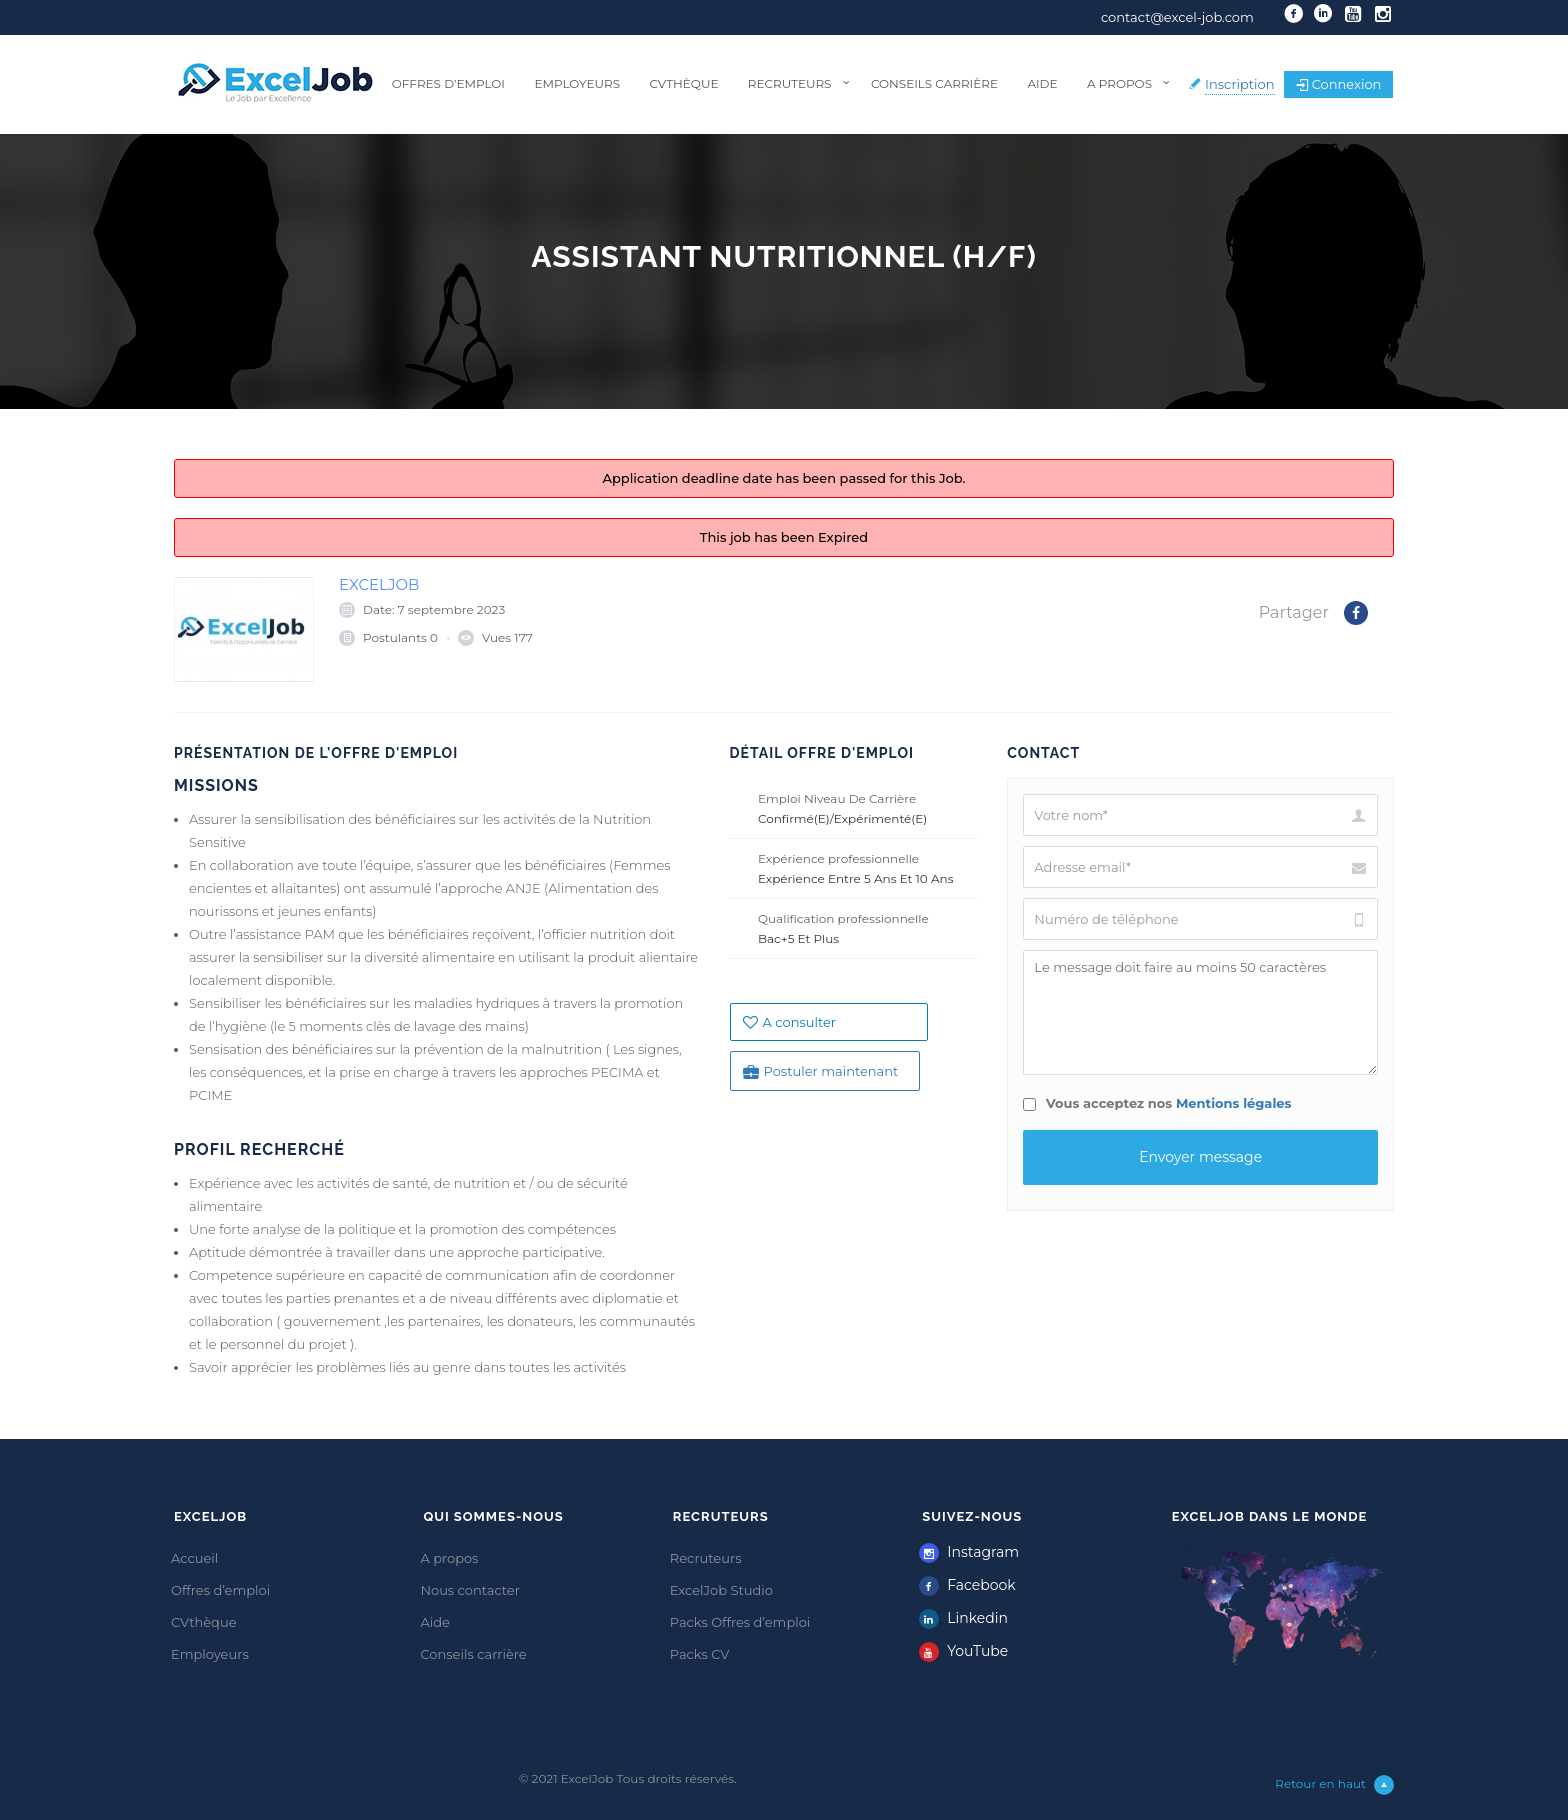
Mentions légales (1234, 1103)
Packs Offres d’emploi (740, 1622)
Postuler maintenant (821, 1071)
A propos (1119, 83)
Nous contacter (470, 1590)
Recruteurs (790, 83)
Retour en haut (1334, 1785)
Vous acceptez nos (1157, 1103)
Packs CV (700, 1654)
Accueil (194, 1558)
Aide (1042, 83)
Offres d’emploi (448, 83)
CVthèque (683, 83)
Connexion (1339, 84)
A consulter (789, 1022)
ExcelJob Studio (721, 1590)
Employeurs (577, 83)
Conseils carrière (934, 83)
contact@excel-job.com (1177, 17)
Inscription (1240, 84)
